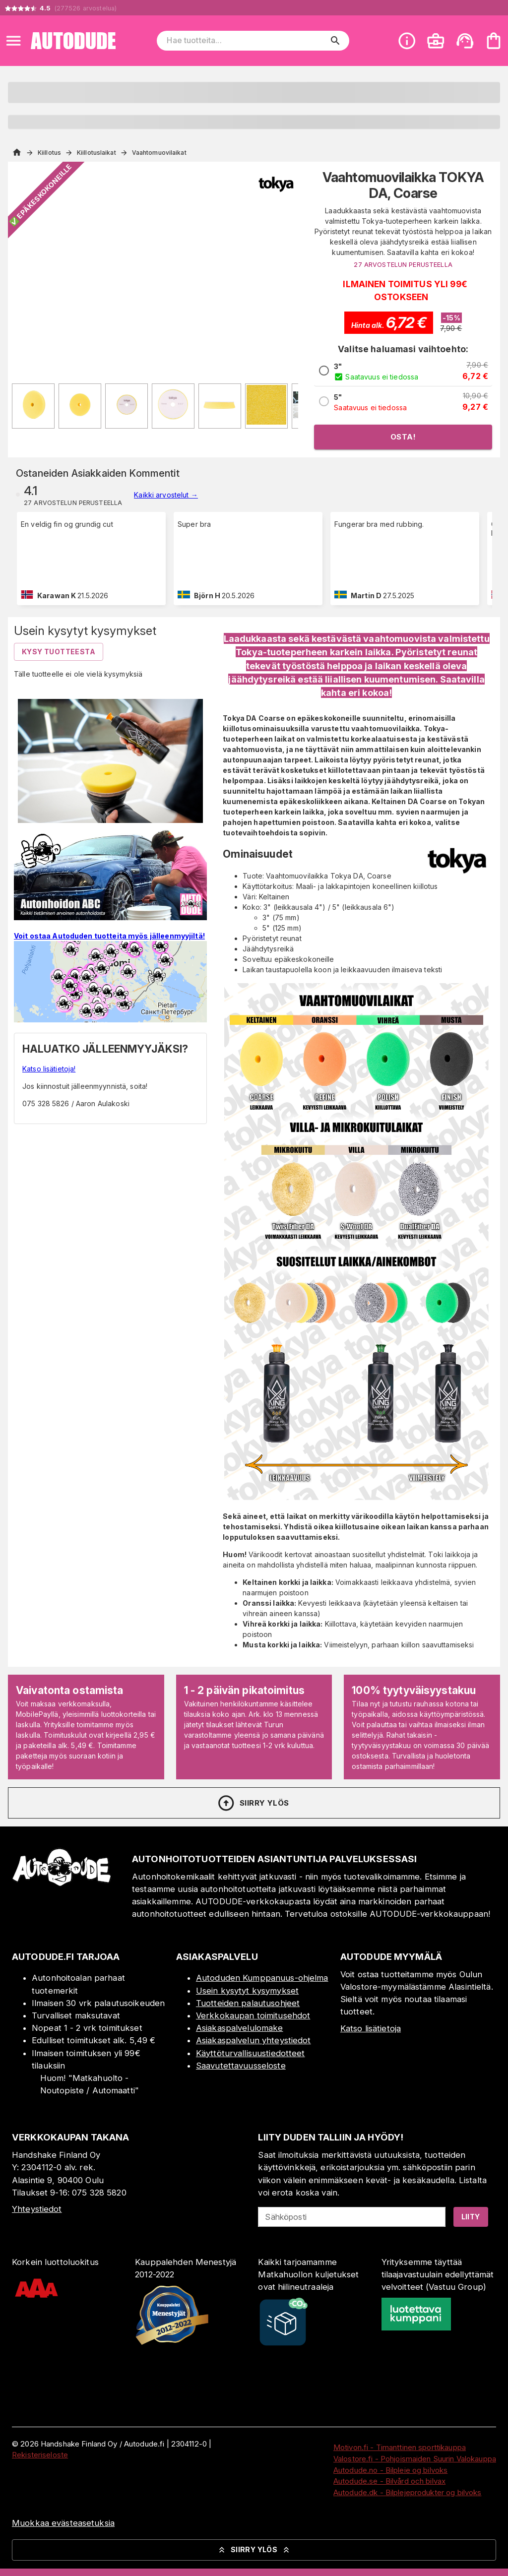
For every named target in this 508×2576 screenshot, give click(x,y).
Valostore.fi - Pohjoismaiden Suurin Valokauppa (414, 2458)
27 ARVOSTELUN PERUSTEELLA (403, 264)
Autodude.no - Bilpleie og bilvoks (390, 2470)
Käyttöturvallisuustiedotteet (250, 2053)
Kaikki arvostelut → (166, 495)
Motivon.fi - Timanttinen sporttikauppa (399, 2447)
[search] (335, 41)
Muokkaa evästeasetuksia (63, 2523)
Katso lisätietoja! (48, 1069)
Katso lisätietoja (370, 2028)
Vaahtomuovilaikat (159, 152)
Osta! (403, 436)
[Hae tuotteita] (246, 41)
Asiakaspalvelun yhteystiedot (253, 2040)
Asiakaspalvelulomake (239, 2028)
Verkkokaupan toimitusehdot (253, 2015)
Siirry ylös (253, 1803)
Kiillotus (49, 152)
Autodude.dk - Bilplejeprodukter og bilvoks (407, 2492)
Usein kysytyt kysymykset (247, 1991)
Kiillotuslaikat (96, 152)
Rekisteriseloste (40, 2454)
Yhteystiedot (37, 2209)
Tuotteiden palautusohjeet (248, 2003)
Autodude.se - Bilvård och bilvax (389, 2481)
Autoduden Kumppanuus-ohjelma (262, 1978)
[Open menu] (13, 40)
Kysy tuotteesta (58, 651)
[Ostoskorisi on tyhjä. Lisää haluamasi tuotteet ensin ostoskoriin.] (493, 40)
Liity (470, 2216)
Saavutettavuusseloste (241, 2066)
